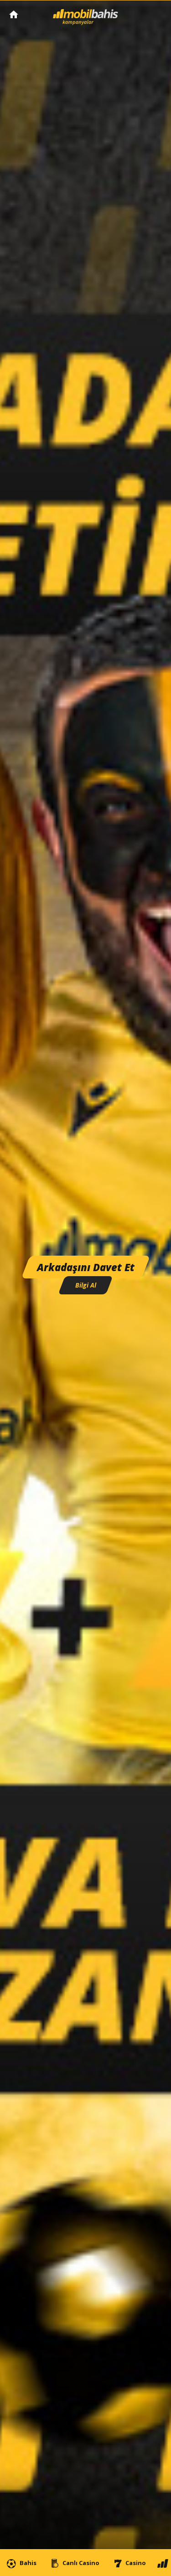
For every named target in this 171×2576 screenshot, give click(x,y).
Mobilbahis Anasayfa (13, 14)
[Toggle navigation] (155, 15)
